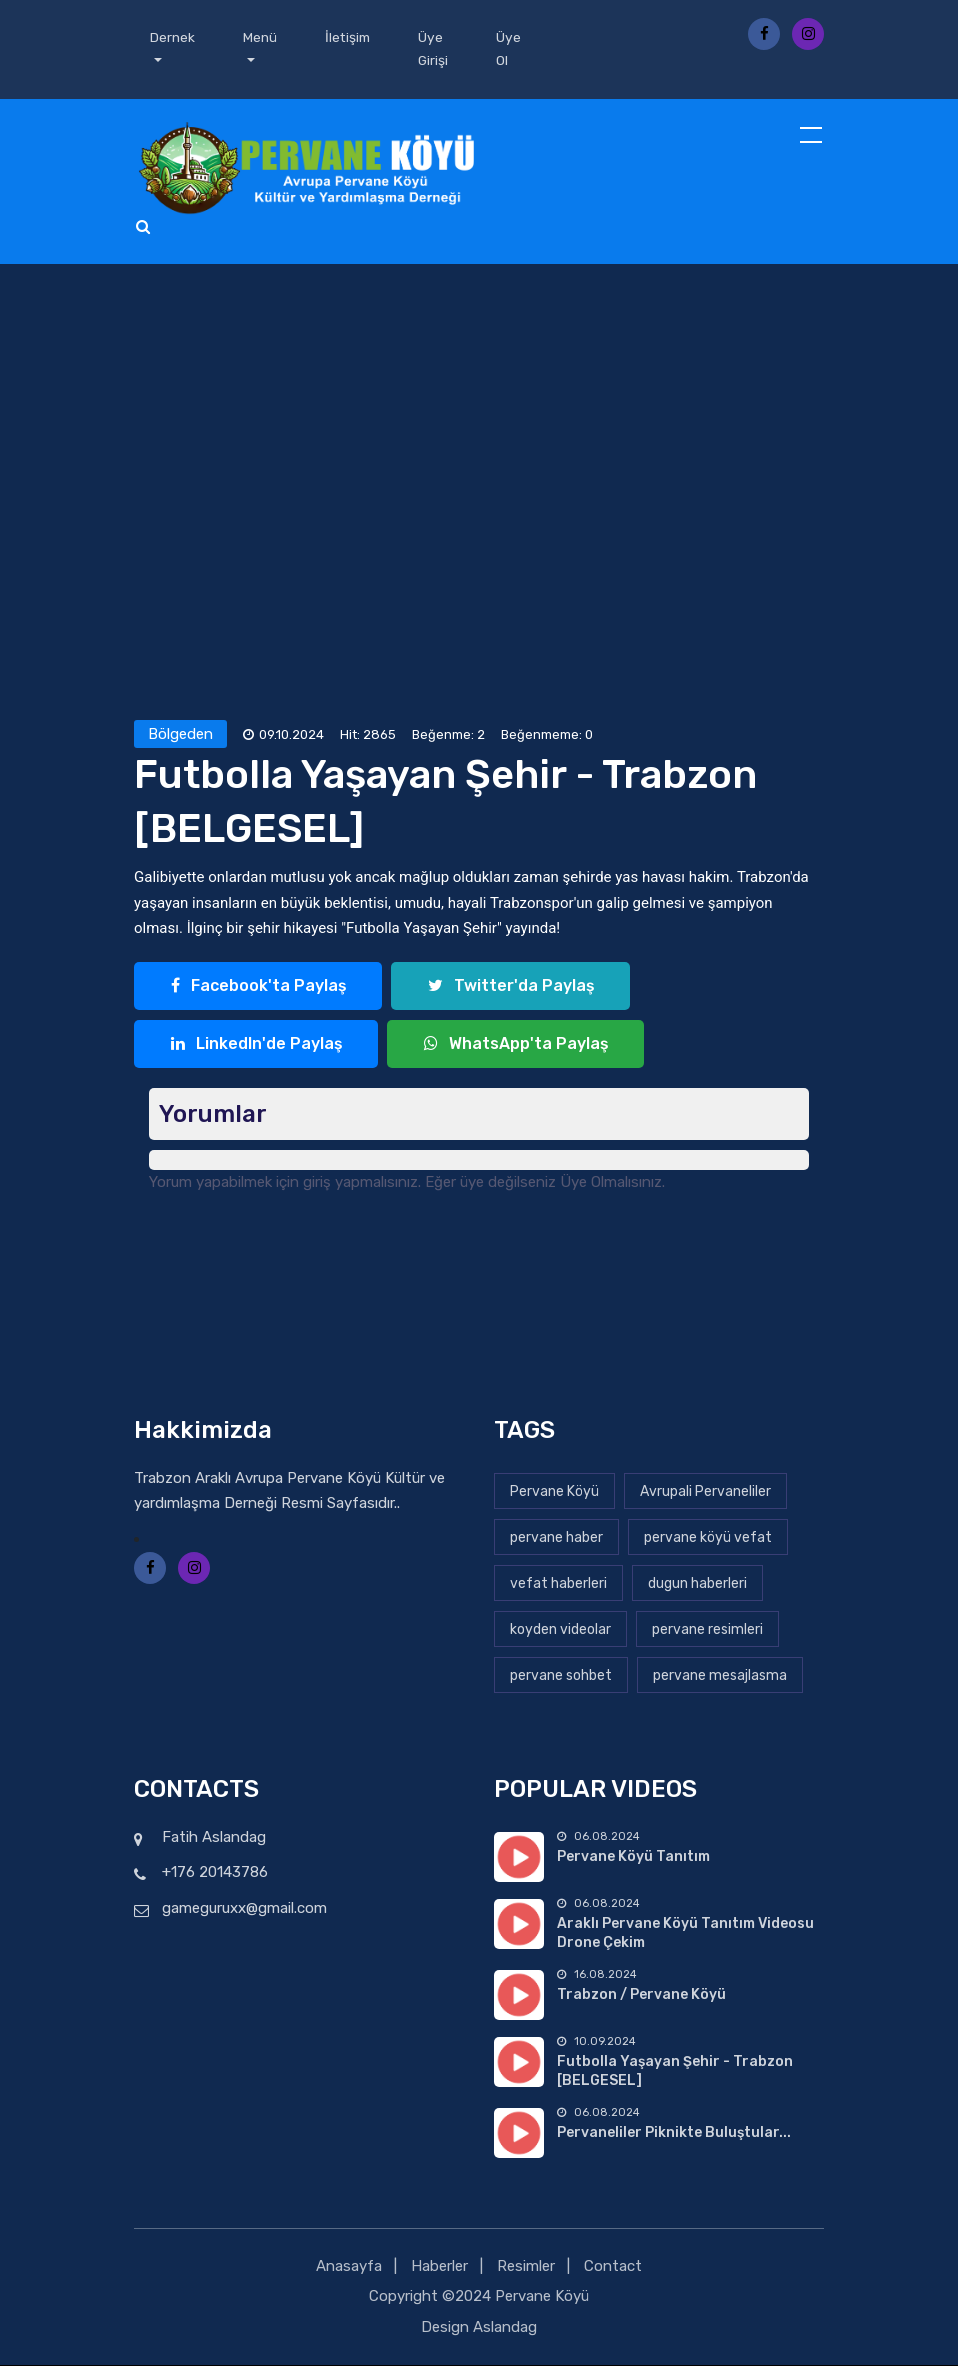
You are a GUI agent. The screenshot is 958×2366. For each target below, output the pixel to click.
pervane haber (556, 1537)
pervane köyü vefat (708, 1537)
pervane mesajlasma (720, 1675)
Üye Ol (512, 49)
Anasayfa (349, 2266)
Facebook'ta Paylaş (258, 986)
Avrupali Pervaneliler (705, 1491)
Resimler (526, 2266)
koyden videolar (560, 1629)
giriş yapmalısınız (360, 1183)
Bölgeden (180, 735)
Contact (613, 2266)
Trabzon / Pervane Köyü (641, 1995)
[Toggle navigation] (813, 137)
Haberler (439, 2266)
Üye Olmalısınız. (612, 1183)
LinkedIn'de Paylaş (256, 1044)
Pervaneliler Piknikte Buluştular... (674, 2133)
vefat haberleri (558, 1583)
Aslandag (505, 2327)
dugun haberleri (697, 1583)
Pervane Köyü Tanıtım (633, 1857)
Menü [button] (260, 37)
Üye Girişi (436, 49)
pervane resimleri (707, 1629)
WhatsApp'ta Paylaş (515, 1044)
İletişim (349, 37)
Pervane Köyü (554, 1491)
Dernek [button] (172, 37)
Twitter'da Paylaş (510, 986)
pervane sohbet (561, 1675)
